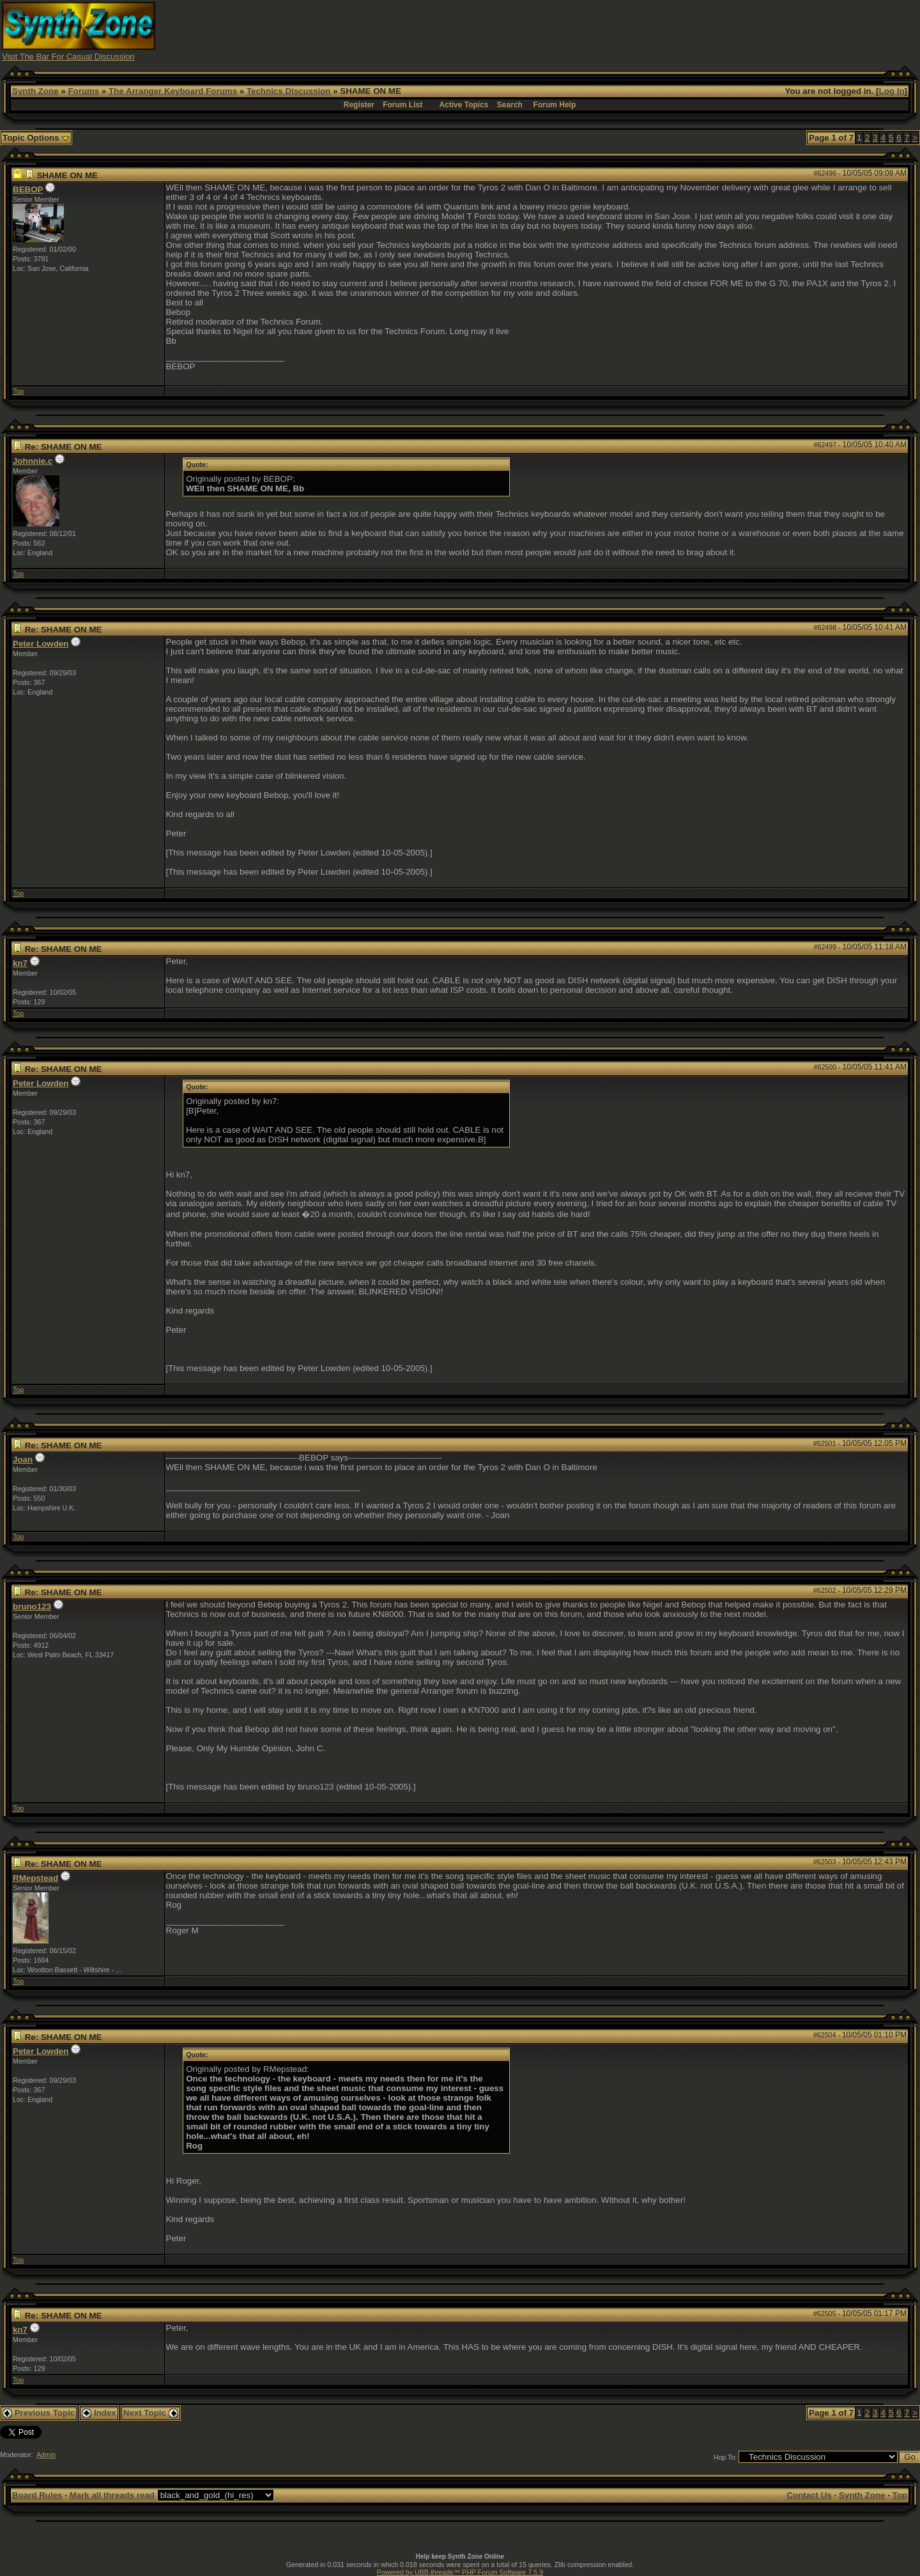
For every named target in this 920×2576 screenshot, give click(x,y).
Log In (892, 91)
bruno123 (32, 1606)
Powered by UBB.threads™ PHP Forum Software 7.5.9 (460, 2572)
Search (510, 104)
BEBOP (28, 189)
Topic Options (36, 137)
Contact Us (808, 2495)
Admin (46, 2454)
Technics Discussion (289, 91)
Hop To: (725, 2457)
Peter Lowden (40, 643)
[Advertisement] (685, 30)
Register (359, 104)
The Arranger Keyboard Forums (173, 91)
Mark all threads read (112, 2495)
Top (18, 391)
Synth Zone (35, 91)
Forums (83, 91)
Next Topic (150, 2413)
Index (99, 2413)
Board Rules (37, 2495)
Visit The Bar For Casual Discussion (68, 56)
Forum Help (554, 104)
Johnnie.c (32, 461)
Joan (23, 1459)
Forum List (402, 104)
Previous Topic (39, 2413)
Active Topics (463, 104)
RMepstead (35, 1878)
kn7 (20, 963)
